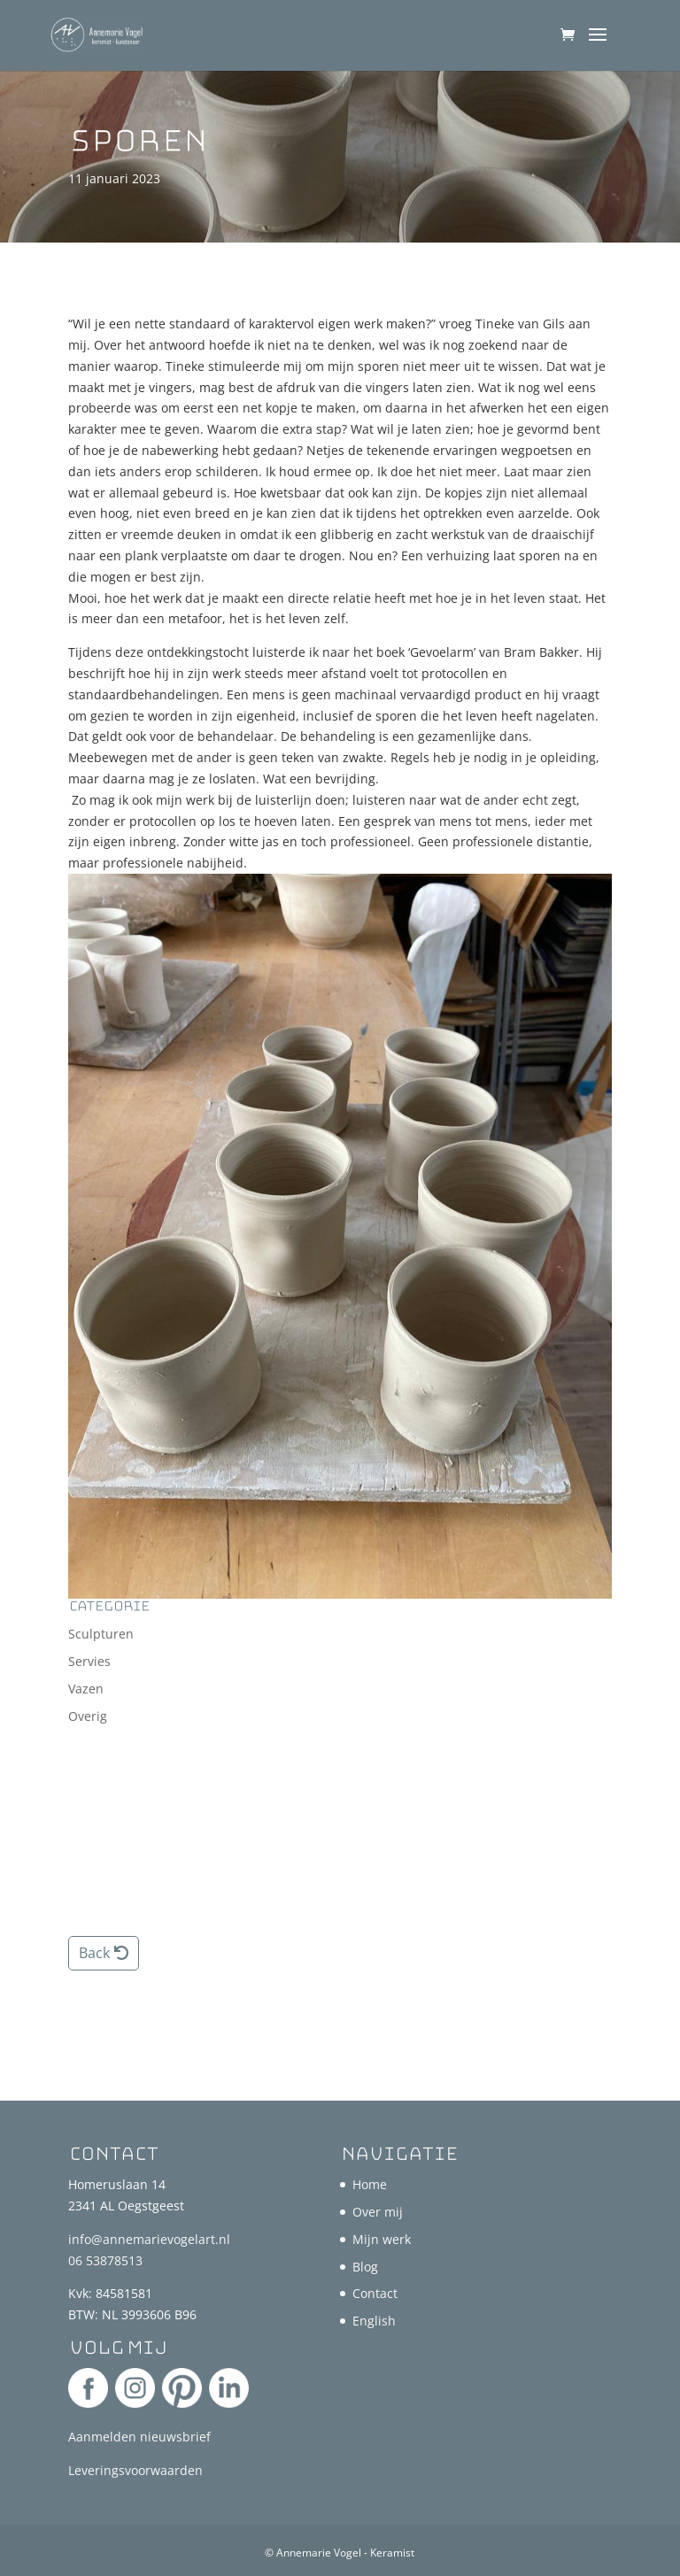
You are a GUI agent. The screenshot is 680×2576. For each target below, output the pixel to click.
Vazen (86, 1688)
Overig (87, 1716)
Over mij (377, 2211)
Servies (89, 1661)
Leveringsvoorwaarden (135, 2470)
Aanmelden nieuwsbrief (139, 2436)
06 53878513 (105, 2260)
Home (369, 2184)
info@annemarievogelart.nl (149, 2239)
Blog (365, 2266)
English (374, 2320)
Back (94, 1953)
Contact (375, 2293)
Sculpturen (101, 1633)
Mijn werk (381, 2239)
